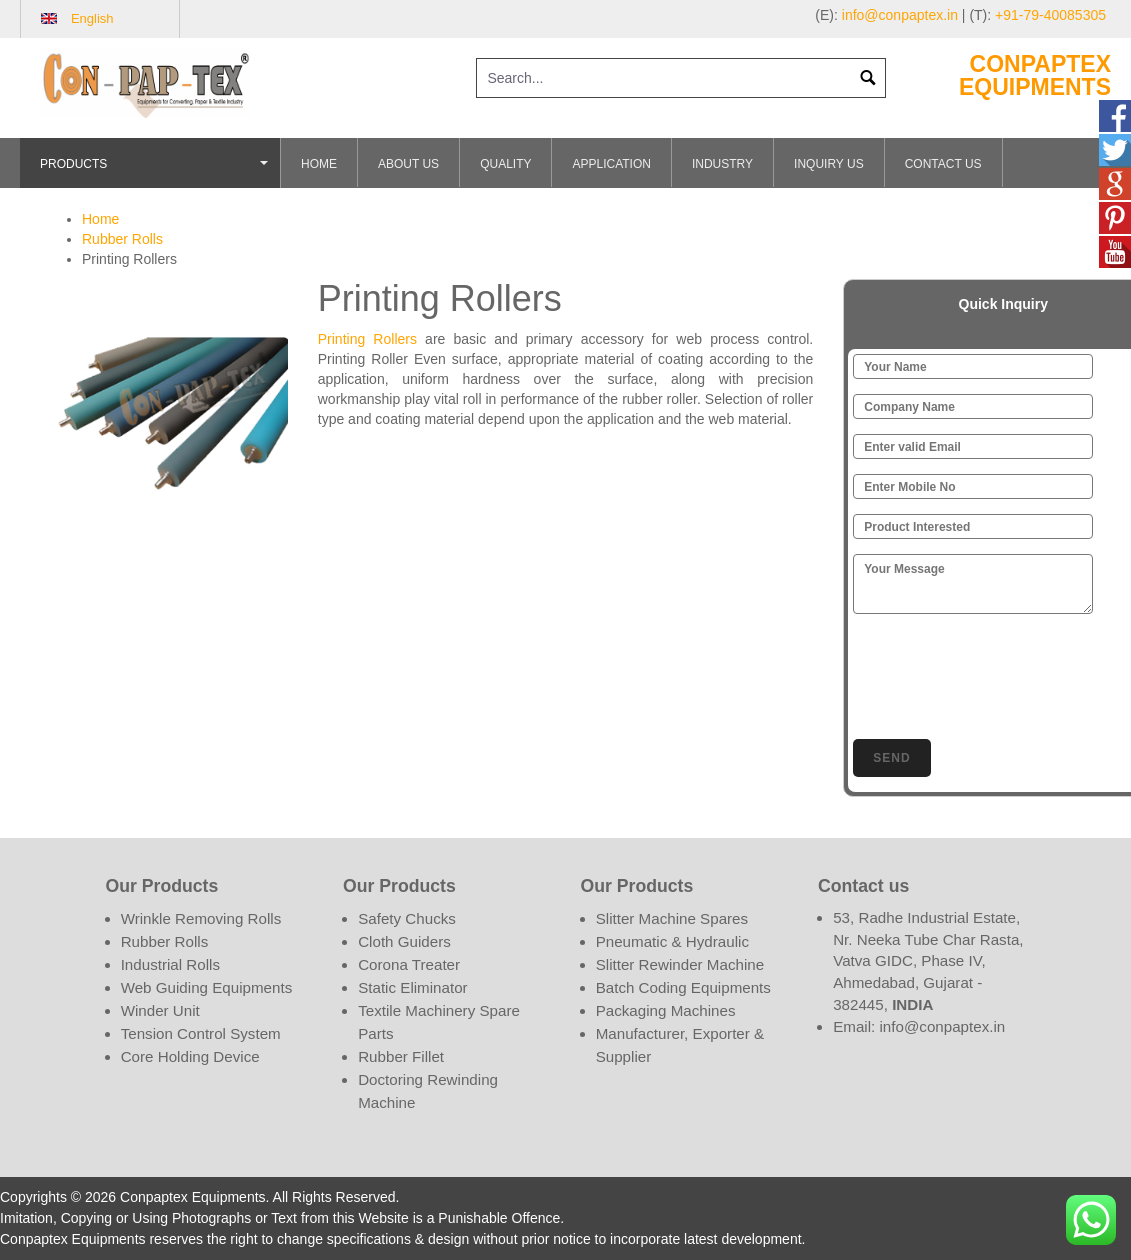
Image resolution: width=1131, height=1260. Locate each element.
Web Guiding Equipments (207, 987)
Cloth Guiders (404, 941)
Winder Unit (160, 1010)
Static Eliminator (413, 987)
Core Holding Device (190, 1056)
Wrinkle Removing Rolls (201, 918)
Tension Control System (201, 1033)
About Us (408, 164)
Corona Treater (409, 964)
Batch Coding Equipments (683, 987)
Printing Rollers (371, 339)
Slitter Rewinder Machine (680, 964)
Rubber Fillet (401, 1056)
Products (157, 172)
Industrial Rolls (170, 964)
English (92, 18)
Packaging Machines (666, 1010)
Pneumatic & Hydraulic (672, 941)
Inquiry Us (829, 164)
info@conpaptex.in (900, 15)
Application (611, 164)
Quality (505, 164)
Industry (722, 164)
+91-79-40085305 (1050, 15)
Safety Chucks (407, 918)
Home (319, 164)
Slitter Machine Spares (672, 918)
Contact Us (943, 164)
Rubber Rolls (122, 239)
